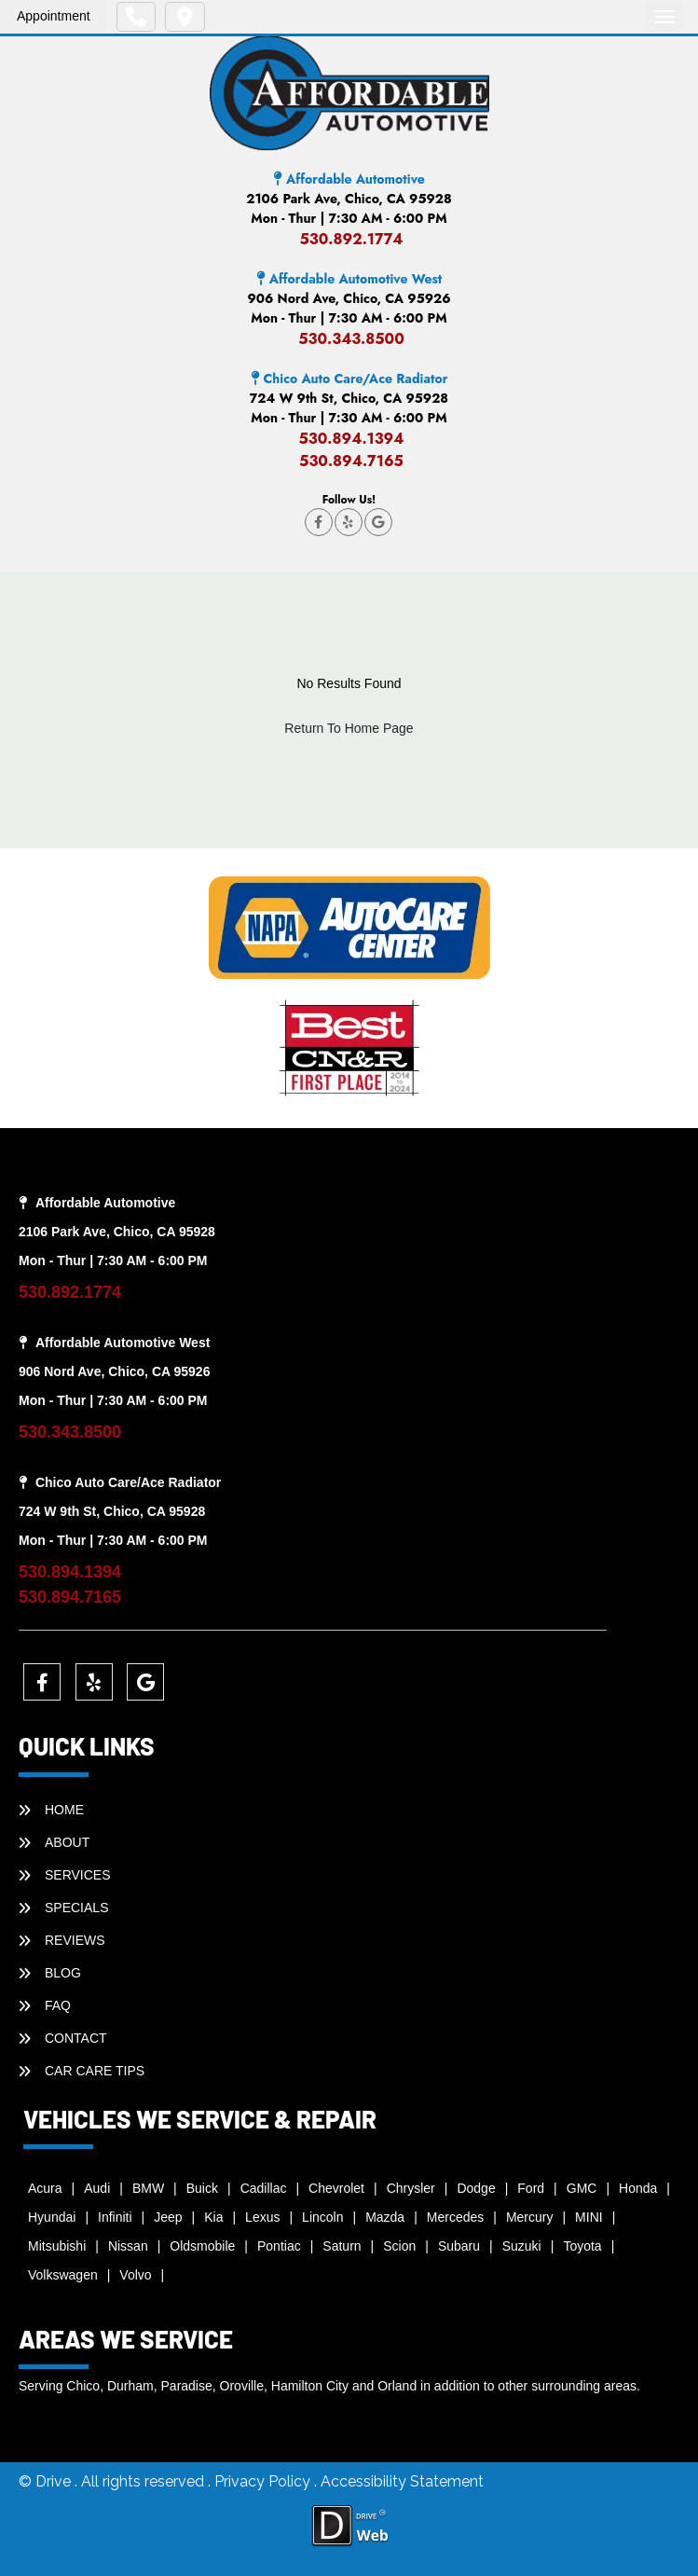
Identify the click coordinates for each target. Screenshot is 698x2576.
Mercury (530, 2217)
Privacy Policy (264, 2481)
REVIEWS (75, 1940)
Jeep (168, 2217)
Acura (45, 2188)
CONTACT (76, 2038)
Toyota (582, 2246)
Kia (213, 2217)
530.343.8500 (351, 339)
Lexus (262, 2217)
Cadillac (263, 2188)
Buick (202, 2188)
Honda (638, 2188)
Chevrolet (336, 2188)
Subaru (459, 2246)
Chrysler (411, 2188)
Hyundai (51, 2217)
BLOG (63, 1972)
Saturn (341, 2246)
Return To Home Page (348, 728)
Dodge (476, 2188)
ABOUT (67, 1842)
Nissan (128, 2246)
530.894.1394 (351, 438)
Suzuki (521, 2246)
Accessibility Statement (402, 2481)
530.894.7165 (351, 461)
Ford (530, 2188)
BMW (148, 2188)
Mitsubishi (57, 2246)
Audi (97, 2188)
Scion (399, 2246)
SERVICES (78, 1874)
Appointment (53, 15)
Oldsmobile (202, 2246)
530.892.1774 (351, 239)
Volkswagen (63, 2274)
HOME (64, 1809)
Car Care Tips (94, 2070)
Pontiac (279, 2246)
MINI (589, 2217)
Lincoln (322, 2217)
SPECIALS (76, 1907)
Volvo (135, 2274)
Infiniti (115, 2217)
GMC (582, 2188)
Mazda (384, 2217)
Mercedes (455, 2217)
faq (58, 2005)
